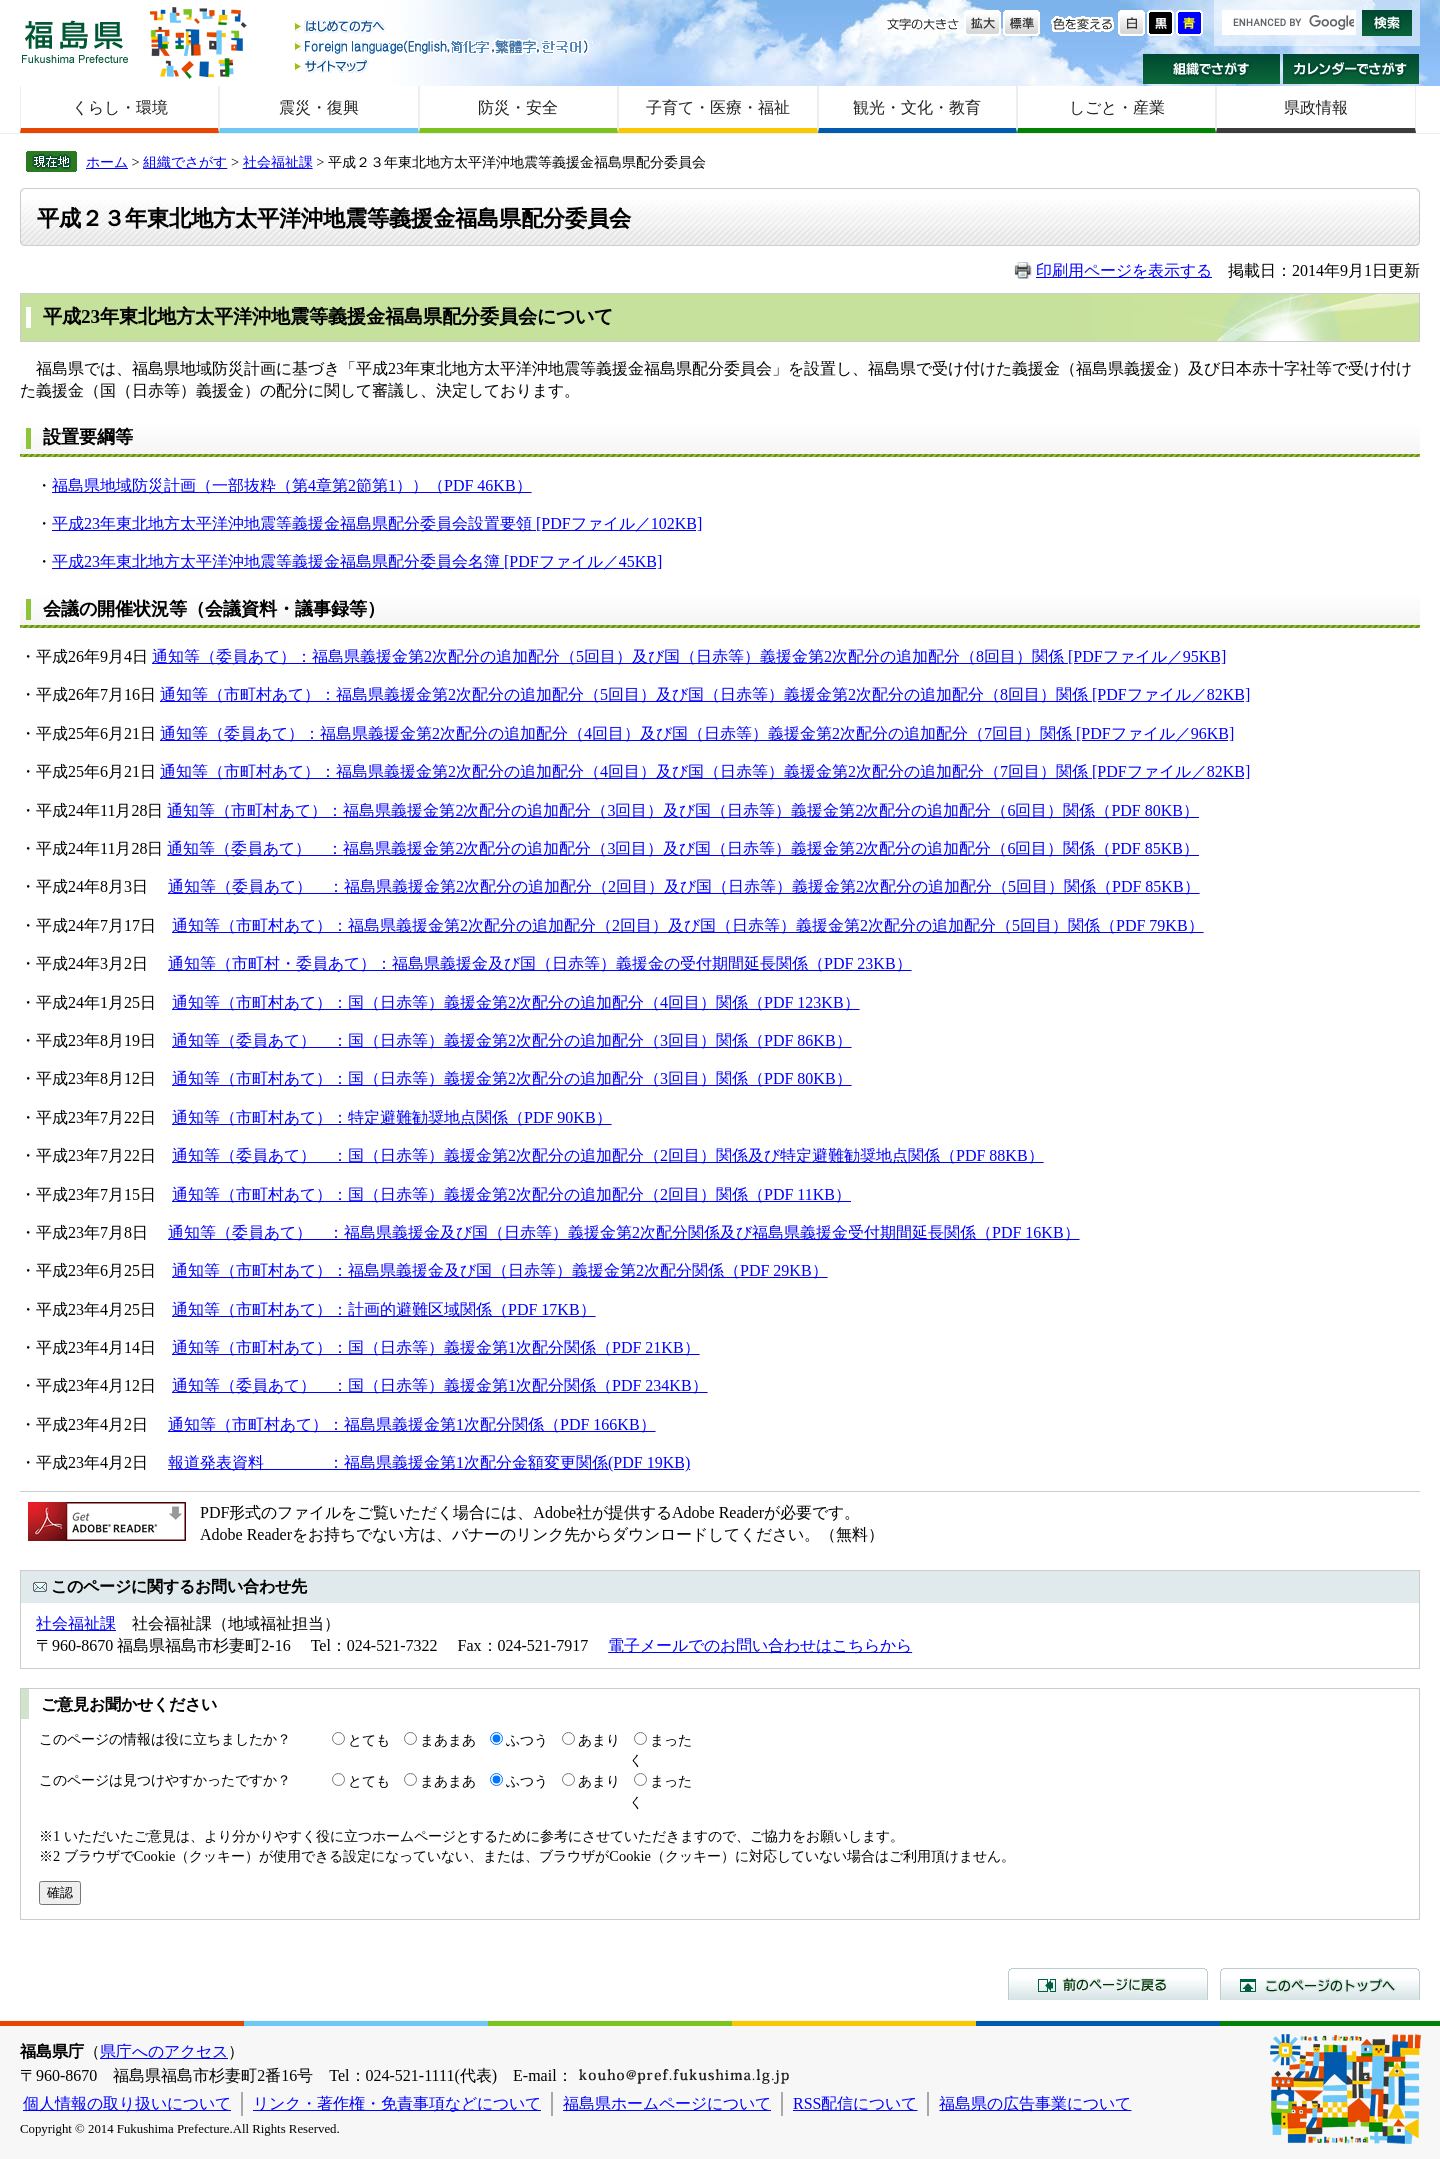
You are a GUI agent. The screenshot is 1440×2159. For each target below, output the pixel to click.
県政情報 (1316, 107)
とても (369, 1740)
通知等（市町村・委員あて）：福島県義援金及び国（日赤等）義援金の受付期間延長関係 (488, 963)
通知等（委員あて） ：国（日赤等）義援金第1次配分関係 (384, 1385)
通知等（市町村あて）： (260, 1078)
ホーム (107, 162)
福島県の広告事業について (1035, 2103)
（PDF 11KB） (799, 1194)
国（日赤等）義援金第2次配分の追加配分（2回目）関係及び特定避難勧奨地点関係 (644, 1155)
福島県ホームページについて (667, 2103)
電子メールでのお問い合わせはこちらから (760, 1645)
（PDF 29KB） (776, 1270)
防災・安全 (518, 107)
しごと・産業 (1117, 107)
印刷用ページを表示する (1124, 270)
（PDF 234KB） (652, 1385)
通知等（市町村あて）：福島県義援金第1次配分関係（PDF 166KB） (412, 1424)
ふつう (527, 1740)
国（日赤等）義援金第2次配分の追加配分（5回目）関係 (896, 886)
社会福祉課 (278, 162)
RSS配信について (855, 2103)
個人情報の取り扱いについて (127, 2103)
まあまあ (448, 1740)
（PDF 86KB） (800, 1040)
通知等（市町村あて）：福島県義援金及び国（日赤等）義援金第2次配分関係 (448, 1270)
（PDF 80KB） (1147, 810)
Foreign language (443, 46)
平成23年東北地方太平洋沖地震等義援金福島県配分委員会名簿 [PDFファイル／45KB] (357, 561)
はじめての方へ (443, 27)
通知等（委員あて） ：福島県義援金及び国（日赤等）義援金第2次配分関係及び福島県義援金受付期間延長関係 (572, 1232)
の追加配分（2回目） (588, 886)
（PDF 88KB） (992, 1155)
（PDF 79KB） (1152, 925)
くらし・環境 (120, 107)
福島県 (75, 41)
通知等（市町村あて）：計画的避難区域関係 (332, 1309)
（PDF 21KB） (648, 1347)
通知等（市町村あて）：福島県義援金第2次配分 (339, 810)
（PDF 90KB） (560, 1117)
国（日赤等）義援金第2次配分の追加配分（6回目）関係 (895, 810)
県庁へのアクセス (164, 2051)
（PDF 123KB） (804, 1002)
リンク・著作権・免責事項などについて (397, 2103)
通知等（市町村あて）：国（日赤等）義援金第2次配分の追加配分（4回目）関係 (460, 1002)
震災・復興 (319, 107)
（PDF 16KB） (1028, 1232)
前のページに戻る (1108, 1984)
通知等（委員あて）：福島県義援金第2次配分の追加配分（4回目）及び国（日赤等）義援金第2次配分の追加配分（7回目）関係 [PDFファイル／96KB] (697, 733)
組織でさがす (1211, 69)
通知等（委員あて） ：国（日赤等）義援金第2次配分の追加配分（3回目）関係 (460, 1040)
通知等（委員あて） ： (255, 848)
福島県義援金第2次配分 (427, 848)
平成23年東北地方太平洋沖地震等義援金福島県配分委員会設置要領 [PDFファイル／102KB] (377, 523)
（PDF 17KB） (544, 1309)
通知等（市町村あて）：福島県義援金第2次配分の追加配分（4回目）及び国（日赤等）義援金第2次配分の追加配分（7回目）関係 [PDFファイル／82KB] (705, 771)
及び (679, 810)
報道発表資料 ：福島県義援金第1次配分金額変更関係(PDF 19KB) (429, 1462)
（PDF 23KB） (860, 963)
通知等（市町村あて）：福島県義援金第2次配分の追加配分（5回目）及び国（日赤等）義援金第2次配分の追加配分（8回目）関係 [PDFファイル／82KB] (705, 694)
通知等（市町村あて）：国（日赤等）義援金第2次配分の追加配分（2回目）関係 (460, 1194)
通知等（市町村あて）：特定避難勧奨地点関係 (340, 1117)
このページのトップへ (1320, 1984)
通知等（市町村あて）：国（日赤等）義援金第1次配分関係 (384, 1347)
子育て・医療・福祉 (718, 107)
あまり (599, 1740)
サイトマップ (443, 65)
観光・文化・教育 (917, 107)
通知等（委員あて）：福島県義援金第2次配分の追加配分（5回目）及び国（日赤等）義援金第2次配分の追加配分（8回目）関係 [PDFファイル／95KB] (689, 656)
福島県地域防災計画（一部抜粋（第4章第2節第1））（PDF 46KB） (292, 485)
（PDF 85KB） (1147, 848)
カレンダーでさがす (1351, 69)
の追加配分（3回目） (587, 810)
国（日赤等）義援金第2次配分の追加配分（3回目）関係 (548, 1078)
